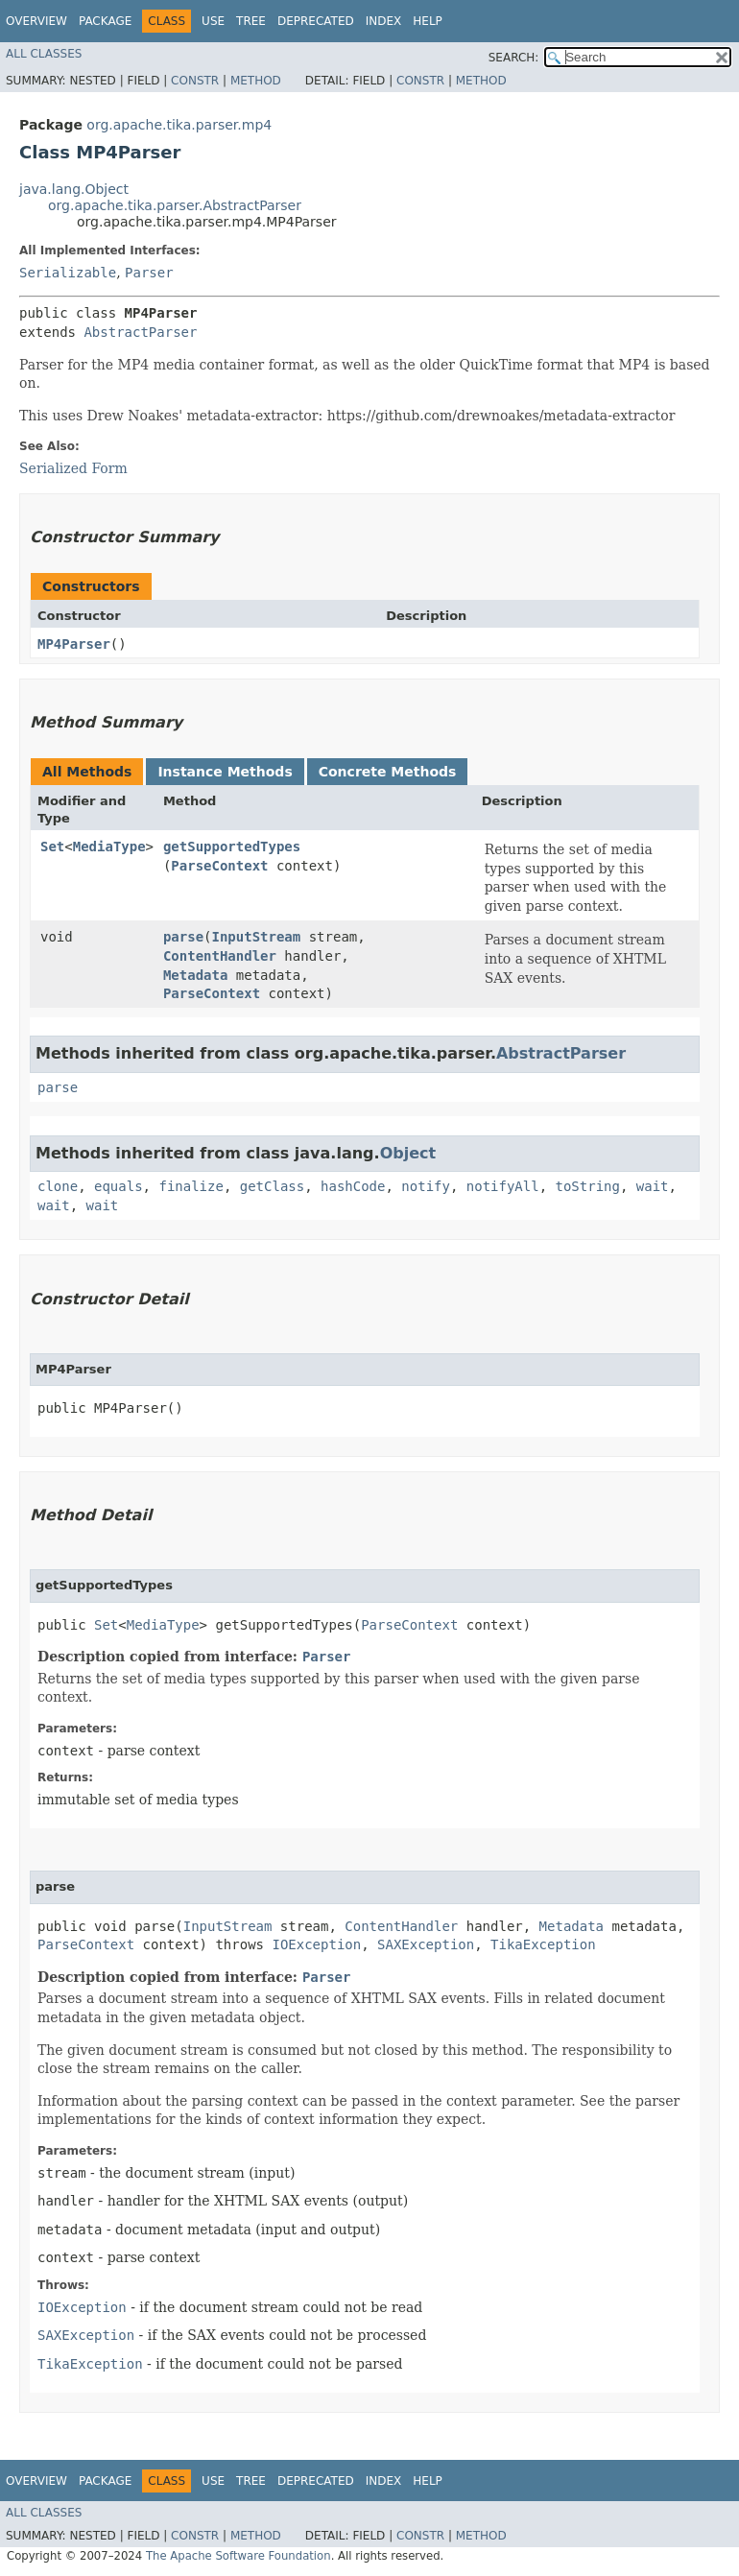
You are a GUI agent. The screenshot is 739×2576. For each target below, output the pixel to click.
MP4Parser (73, 644)
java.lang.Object (74, 189)
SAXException (425, 1944)
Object (408, 1153)
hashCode (353, 1186)
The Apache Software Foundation (238, 2556)
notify (425, 1186)
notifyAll (502, 1186)
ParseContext (219, 865)
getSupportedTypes (231, 846)
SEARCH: (514, 57)
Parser (149, 272)
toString (588, 1186)
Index (384, 21)
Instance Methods (224, 771)
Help (427, 21)
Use (213, 21)
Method (255, 80)
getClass (272, 1186)
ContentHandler (219, 956)
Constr (195, 80)
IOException (316, 1944)
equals (118, 1186)
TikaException (543, 1944)
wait (652, 1186)
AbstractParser (140, 332)
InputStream (256, 936)
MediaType (109, 846)
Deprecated (315, 21)
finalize (190, 1186)
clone (57, 1186)
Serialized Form (73, 468)
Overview (36, 21)
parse (183, 936)
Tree (251, 21)
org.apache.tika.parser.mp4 (179, 124)
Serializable (67, 272)
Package (105, 21)
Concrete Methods (388, 771)
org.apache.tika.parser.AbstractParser (174, 205)
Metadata (195, 975)
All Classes (44, 53)
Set (52, 846)
